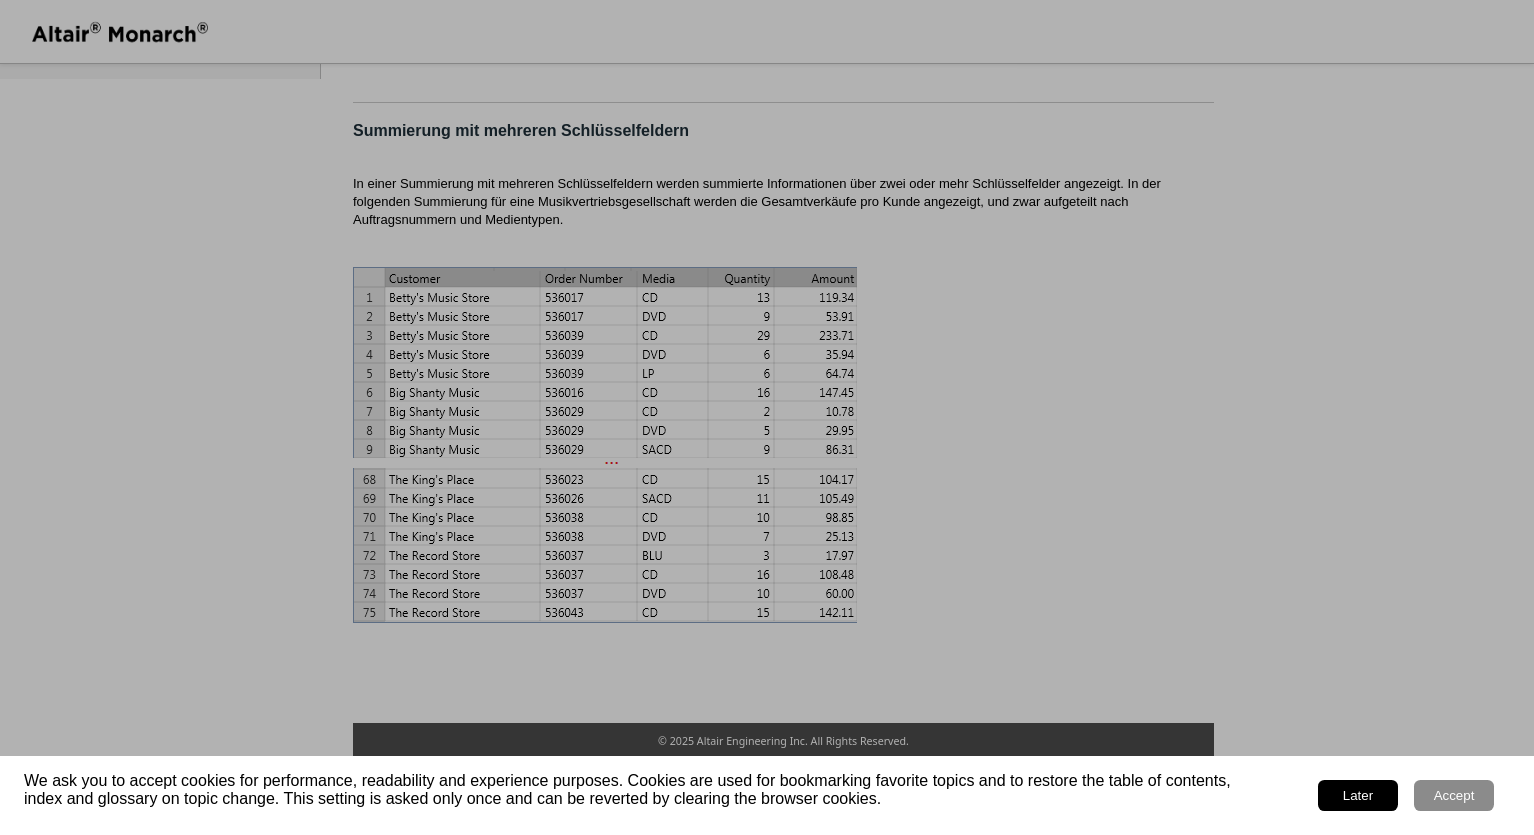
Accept (1454, 795)
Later (1358, 795)
